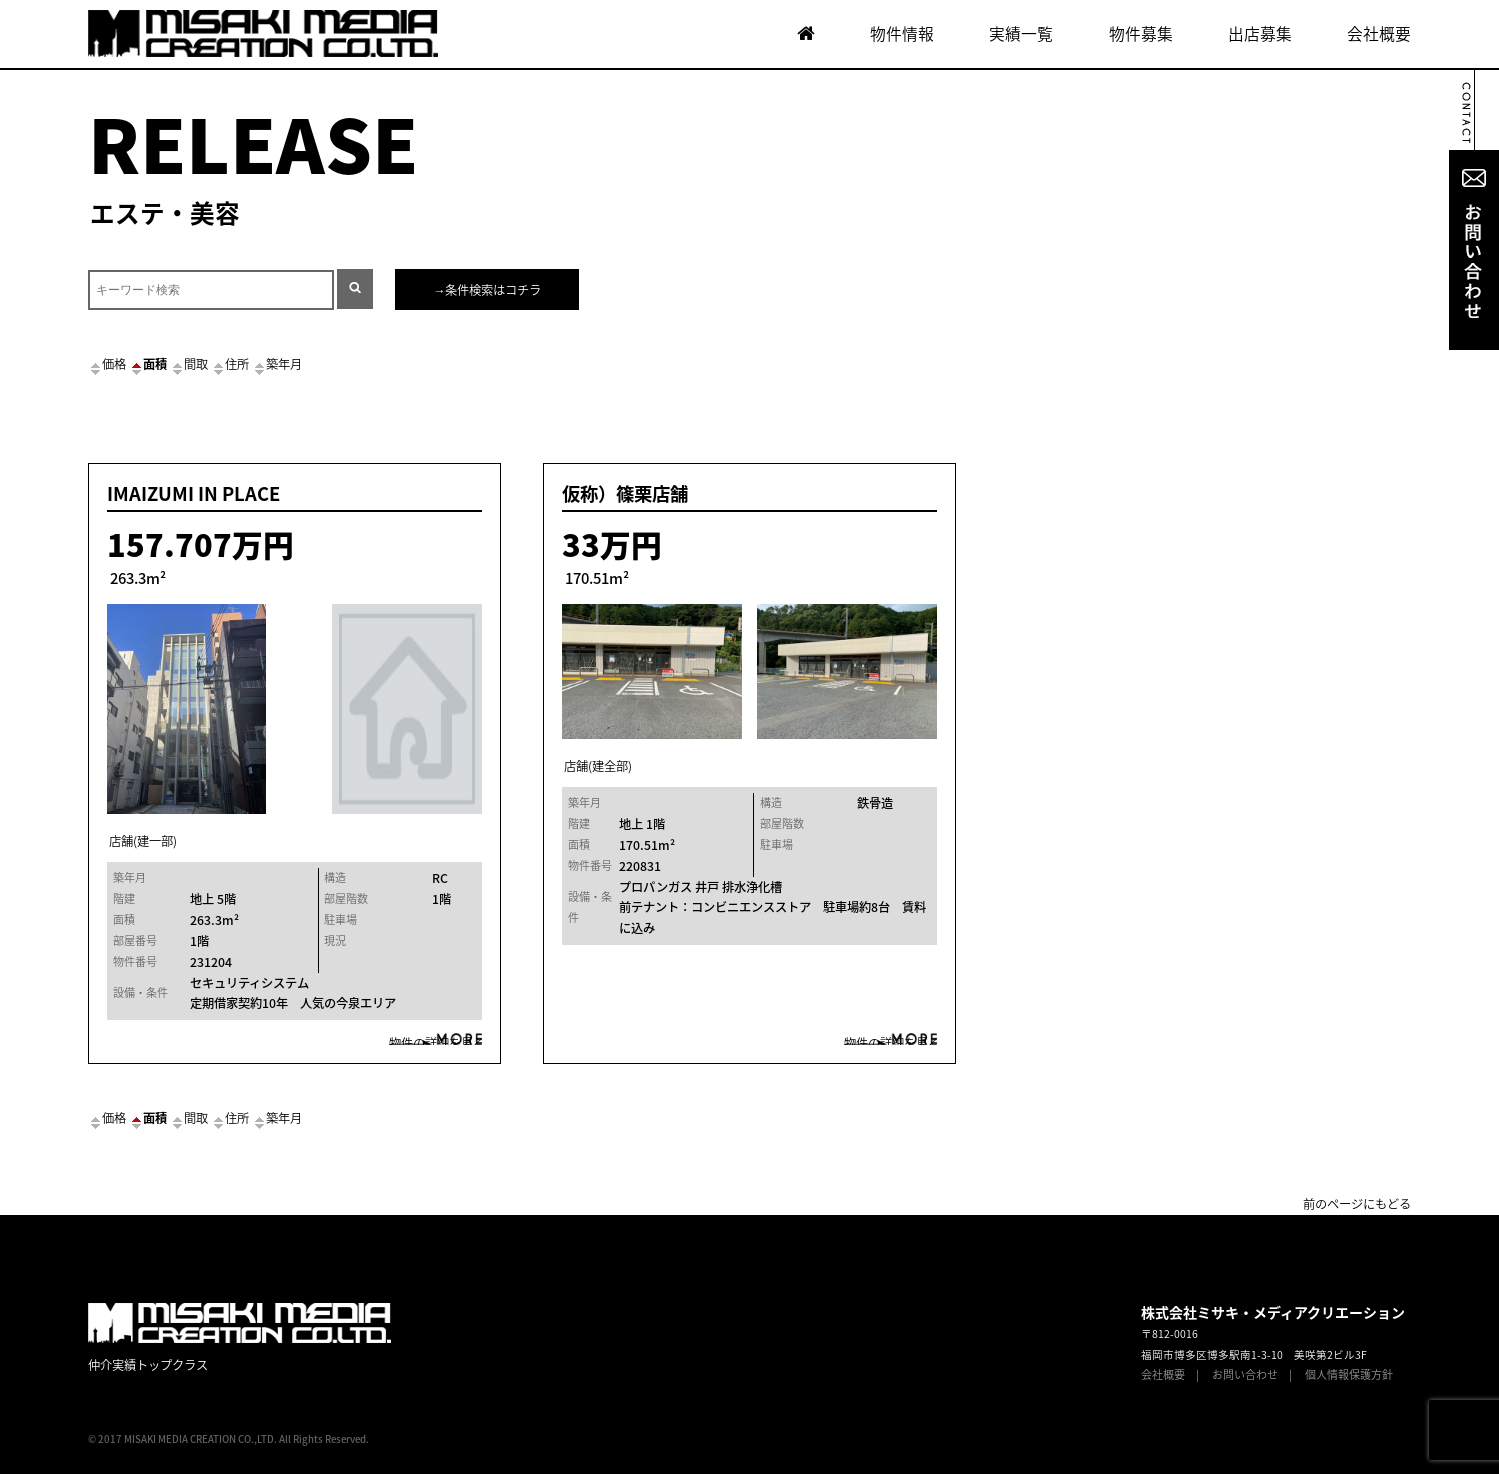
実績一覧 (1021, 33)
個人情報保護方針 (1349, 1374)
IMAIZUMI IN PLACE (193, 493)
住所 (230, 364)
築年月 (277, 364)
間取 (189, 364)
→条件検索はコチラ (487, 290)
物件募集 (1141, 33)
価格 (107, 364)
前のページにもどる (1357, 1204)
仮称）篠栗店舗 (625, 493)
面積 (148, 364)
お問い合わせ (1245, 1374)
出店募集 (1260, 33)
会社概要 (1379, 33)
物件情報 (902, 33)
